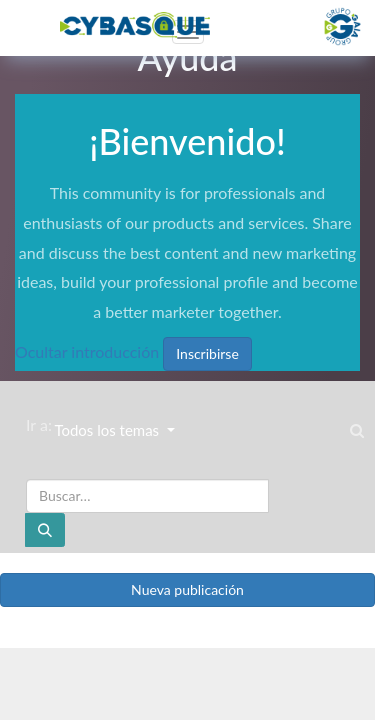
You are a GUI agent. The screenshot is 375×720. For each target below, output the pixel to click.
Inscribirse (207, 353)
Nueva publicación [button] (187, 589)
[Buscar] (45, 530)
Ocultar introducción (87, 351)
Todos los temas (108, 430)
